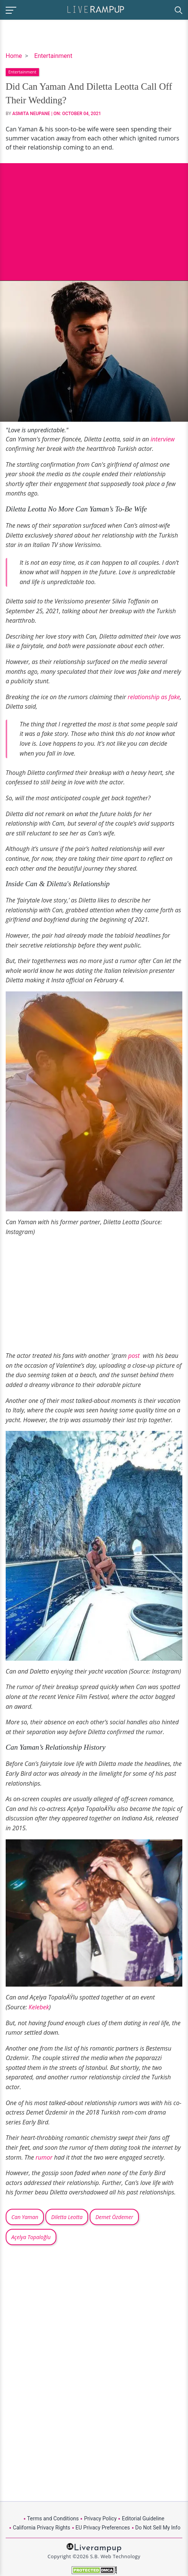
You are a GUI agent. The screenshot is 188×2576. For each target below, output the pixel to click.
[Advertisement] (94, 216)
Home (14, 55)
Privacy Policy (100, 2518)
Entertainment (53, 55)
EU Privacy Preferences (103, 2528)
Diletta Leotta (66, 2217)
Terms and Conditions (53, 2518)
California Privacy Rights (41, 2528)
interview (163, 439)
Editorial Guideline (143, 2518)
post (134, 1355)
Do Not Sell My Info (157, 2528)
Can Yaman (24, 2217)
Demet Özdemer (114, 2217)
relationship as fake (153, 697)
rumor (45, 2157)
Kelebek (39, 2007)
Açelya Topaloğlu (31, 2237)
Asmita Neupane (31, 113)
